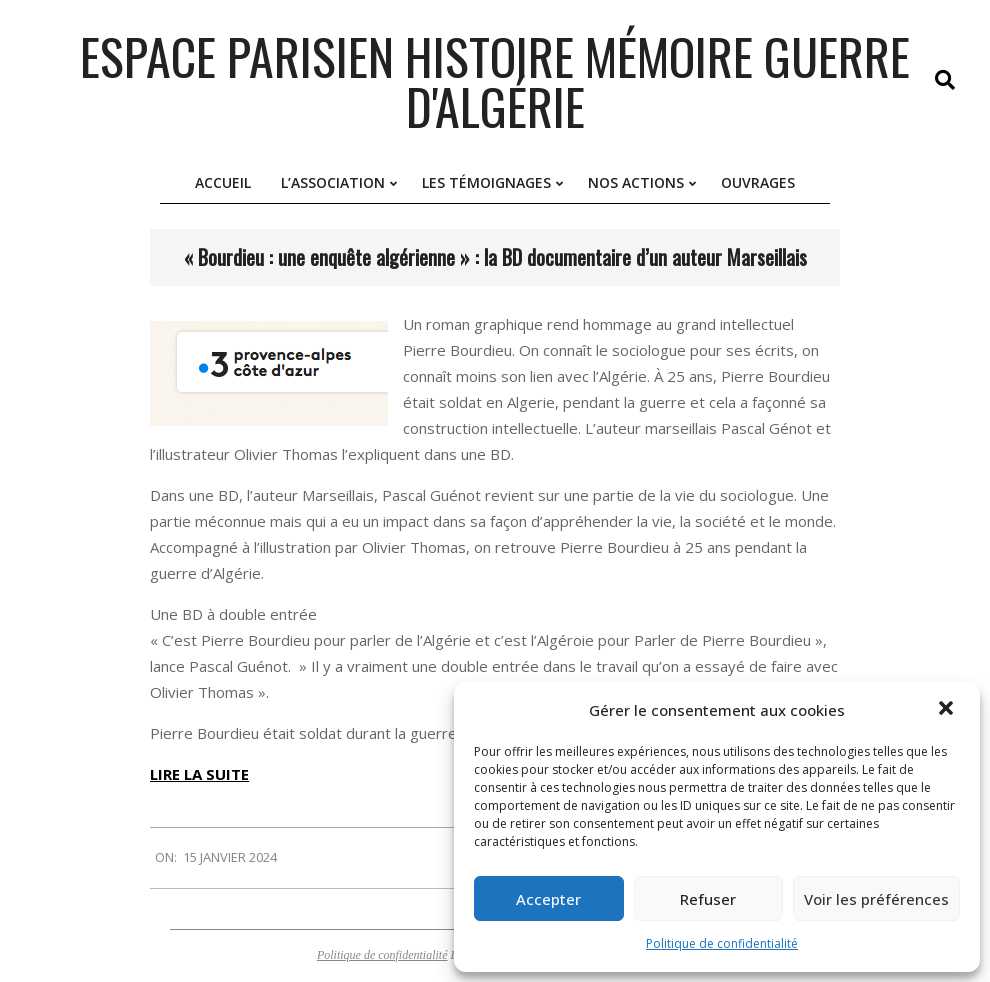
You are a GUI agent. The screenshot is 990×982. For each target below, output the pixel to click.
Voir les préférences (876, 899)
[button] (948, 710)
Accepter (548, 899)
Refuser (708, 899)
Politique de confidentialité (722, 943)
